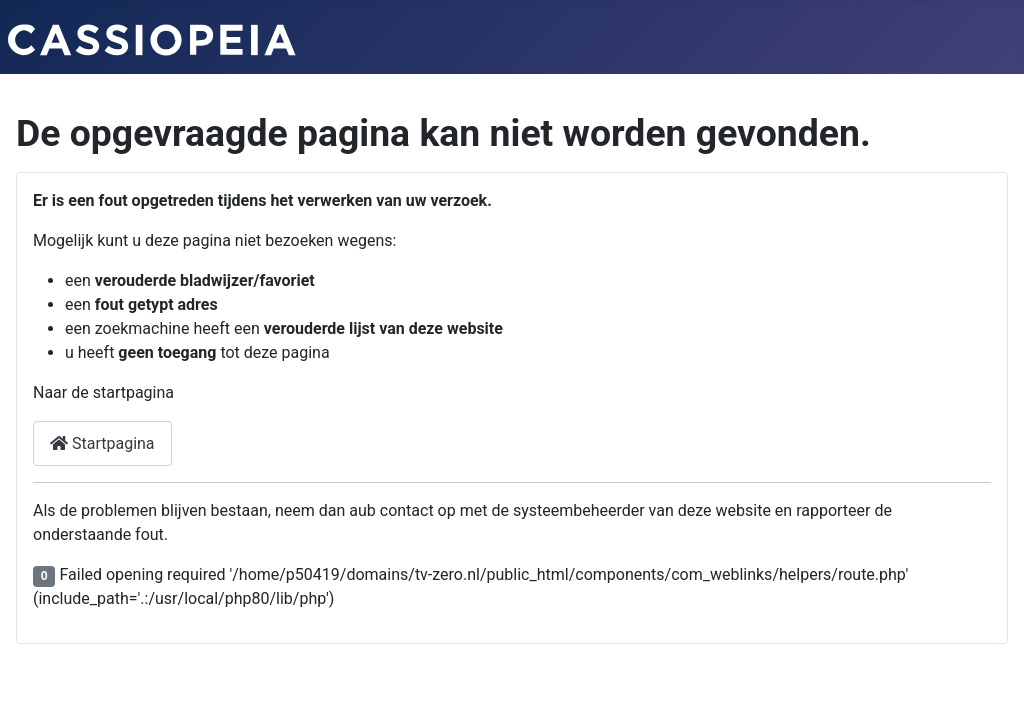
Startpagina (102, 443)
